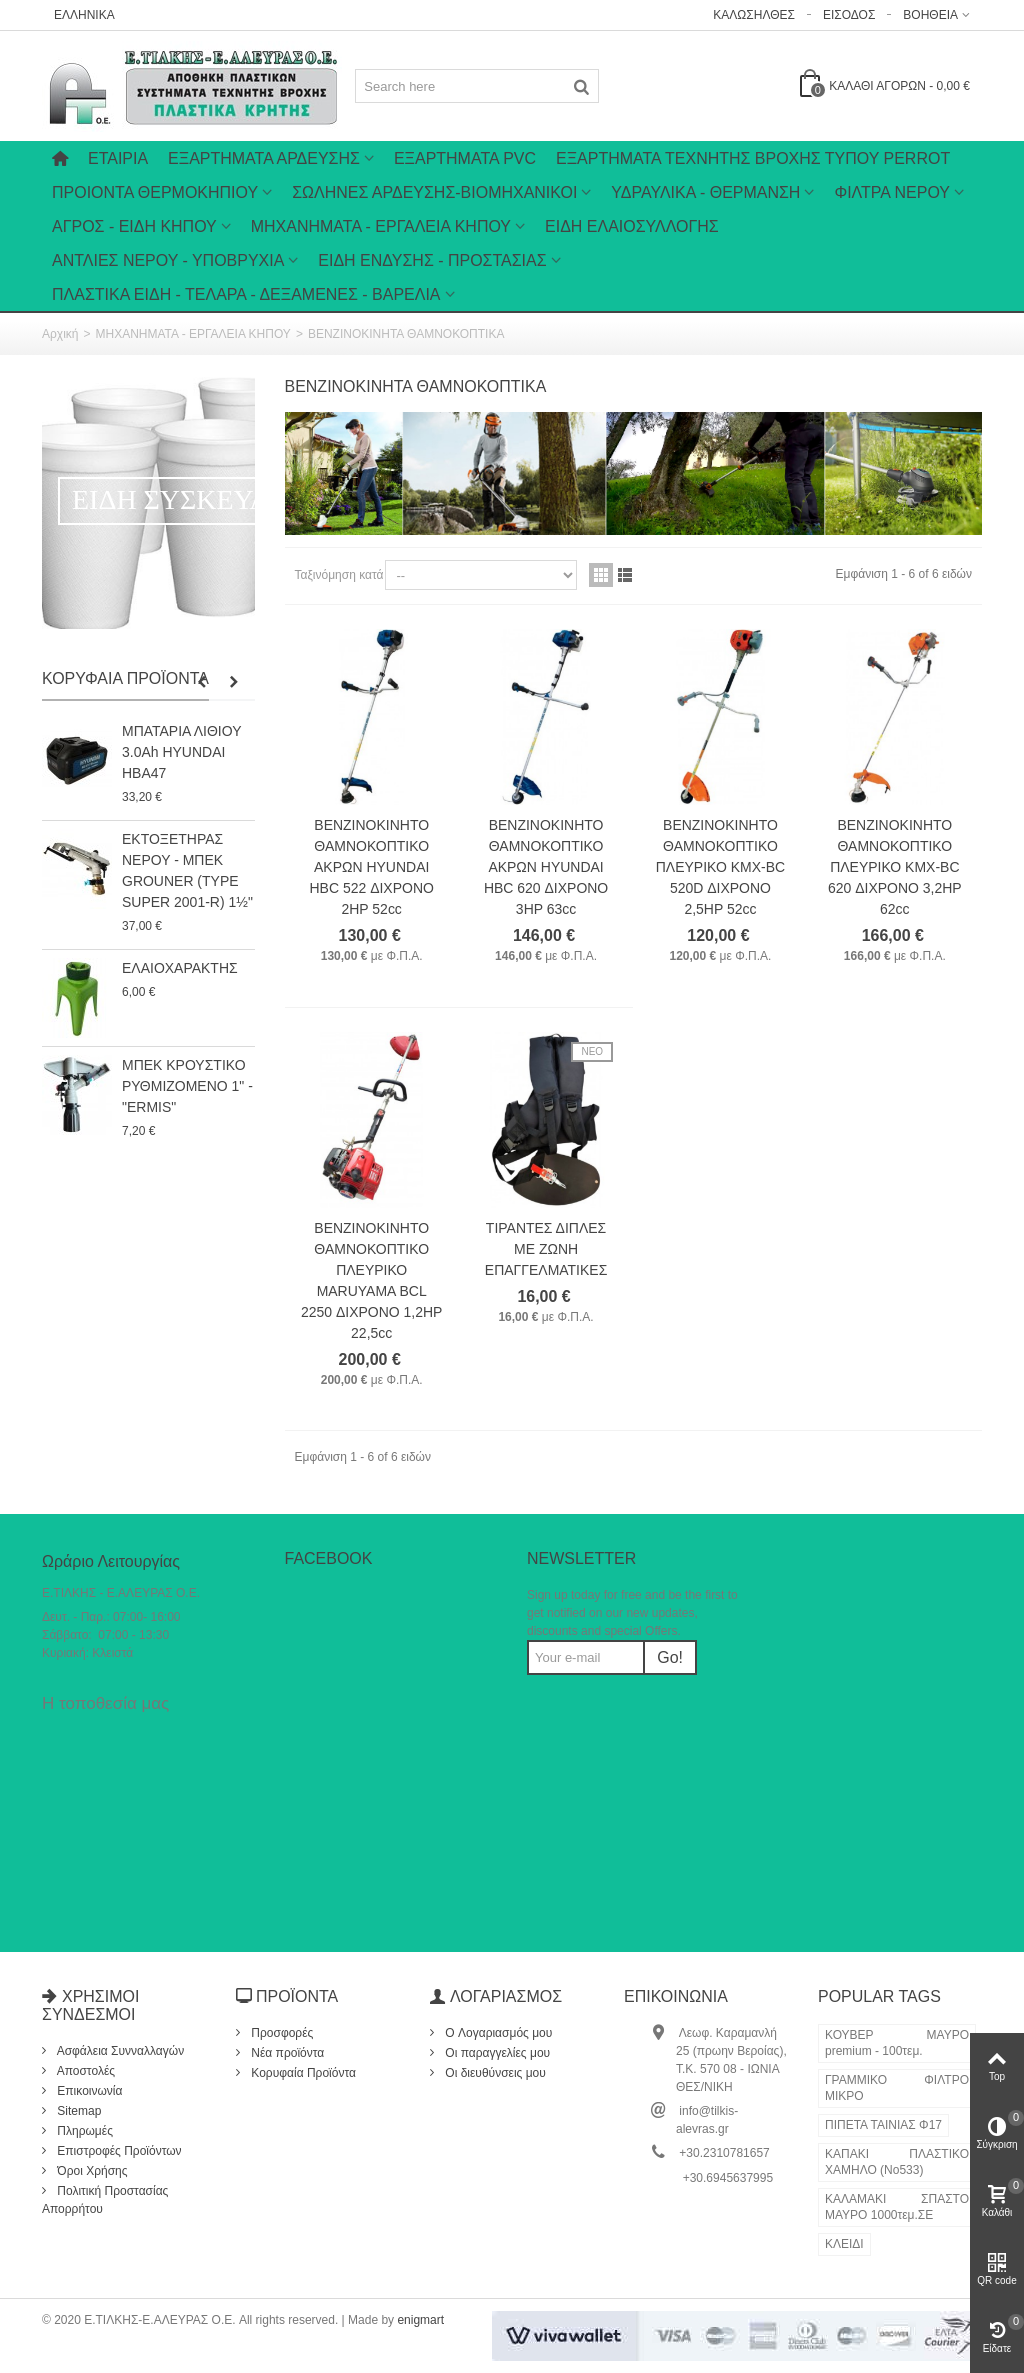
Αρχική (60, 334)
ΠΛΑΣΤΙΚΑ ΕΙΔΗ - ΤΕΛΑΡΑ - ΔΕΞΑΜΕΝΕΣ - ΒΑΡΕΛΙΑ (246, 294)
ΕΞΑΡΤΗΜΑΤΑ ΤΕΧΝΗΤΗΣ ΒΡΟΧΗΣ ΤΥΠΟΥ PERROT (753, 158)
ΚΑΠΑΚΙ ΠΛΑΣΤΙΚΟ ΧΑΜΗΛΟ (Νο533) (897, 2162)
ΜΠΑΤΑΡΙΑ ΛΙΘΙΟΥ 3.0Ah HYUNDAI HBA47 (181, 752)
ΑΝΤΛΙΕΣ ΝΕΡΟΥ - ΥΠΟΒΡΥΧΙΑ (168, 260)
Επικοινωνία (88, 2091)
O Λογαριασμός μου (497, 2033)
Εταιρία (118, 158)
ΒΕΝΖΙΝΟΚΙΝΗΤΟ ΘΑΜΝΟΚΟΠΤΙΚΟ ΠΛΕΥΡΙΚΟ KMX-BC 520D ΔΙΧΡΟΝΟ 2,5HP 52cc (720, 867)
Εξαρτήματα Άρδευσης (264, 158)
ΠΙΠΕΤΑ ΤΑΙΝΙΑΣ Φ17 (883, 2125)
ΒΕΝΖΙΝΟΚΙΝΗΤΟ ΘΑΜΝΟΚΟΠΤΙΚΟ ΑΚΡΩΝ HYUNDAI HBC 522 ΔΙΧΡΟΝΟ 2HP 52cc (372, 867)
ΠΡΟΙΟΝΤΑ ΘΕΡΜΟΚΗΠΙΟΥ (155, 192)
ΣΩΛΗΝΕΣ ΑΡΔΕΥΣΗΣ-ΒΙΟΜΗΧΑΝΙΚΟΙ (434, 192)
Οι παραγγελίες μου (496, 2053)
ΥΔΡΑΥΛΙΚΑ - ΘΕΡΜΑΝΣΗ (705, 192)
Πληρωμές (83, 2131)
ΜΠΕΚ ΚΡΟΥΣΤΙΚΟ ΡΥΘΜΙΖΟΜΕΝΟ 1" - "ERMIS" (187, 1086)
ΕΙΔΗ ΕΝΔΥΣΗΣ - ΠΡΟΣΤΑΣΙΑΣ (432, 260)
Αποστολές (84, 2071)
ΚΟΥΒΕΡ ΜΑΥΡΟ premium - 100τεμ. (897, 2043)
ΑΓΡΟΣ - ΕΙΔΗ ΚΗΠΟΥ (134, 226)
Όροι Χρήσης (91, 2171)
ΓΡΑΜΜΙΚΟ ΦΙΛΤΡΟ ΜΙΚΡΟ (897, 2088)
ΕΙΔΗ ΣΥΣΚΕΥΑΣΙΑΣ (202, 499)
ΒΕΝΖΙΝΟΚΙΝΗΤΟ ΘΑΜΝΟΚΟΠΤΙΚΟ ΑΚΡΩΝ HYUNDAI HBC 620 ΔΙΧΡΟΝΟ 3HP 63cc (546, 867)
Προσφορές (280, 2033)
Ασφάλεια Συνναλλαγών (119, 2051)
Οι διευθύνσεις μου (494, 2073)
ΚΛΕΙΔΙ (844, 2244)
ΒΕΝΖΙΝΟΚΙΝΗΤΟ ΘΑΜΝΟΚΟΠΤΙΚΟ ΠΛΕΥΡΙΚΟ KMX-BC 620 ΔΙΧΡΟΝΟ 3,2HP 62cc (895, 867)
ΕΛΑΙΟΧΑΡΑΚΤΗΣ (180, 968)
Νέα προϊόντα (286, 2053)
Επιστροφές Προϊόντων (118, 2151)
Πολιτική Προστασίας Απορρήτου (105, 2200)
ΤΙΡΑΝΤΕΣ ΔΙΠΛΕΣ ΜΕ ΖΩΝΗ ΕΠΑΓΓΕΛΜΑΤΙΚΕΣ (546, 1249)
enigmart (420, 2320)
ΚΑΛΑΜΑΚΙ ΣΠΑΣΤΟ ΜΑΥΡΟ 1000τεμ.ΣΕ (897, 2207)
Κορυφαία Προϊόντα (125, 678)
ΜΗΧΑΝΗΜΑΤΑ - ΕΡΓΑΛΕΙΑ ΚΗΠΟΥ (381, 226)
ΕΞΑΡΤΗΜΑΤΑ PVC (465, 158)
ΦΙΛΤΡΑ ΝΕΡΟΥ (892, 192)
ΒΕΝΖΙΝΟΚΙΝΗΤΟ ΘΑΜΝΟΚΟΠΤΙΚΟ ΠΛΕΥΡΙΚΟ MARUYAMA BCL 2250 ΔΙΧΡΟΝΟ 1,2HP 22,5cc (371, 1280)
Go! (670, 1657)
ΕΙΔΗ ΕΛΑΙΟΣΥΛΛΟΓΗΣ (632, 226)
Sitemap (77, 2111)
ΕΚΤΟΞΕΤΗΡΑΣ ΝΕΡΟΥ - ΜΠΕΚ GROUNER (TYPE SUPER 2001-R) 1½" (187, 870)
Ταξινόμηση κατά (339, 575)
